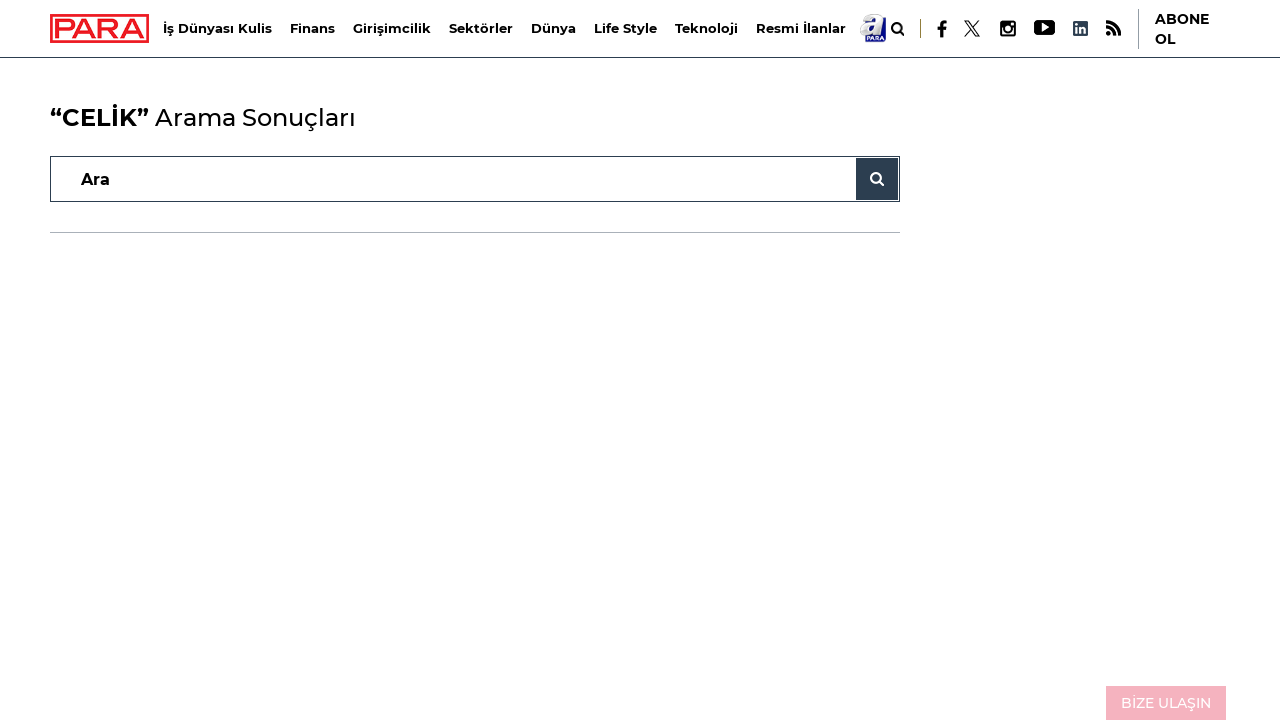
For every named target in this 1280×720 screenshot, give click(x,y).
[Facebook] (942, 29)
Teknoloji (706, 28)
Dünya (553, 28)
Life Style (625, 28)
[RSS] (1113, 28)
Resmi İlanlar (801, 28)
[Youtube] (1043, 28)
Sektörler (481, 28)
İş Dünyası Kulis (217, 28)
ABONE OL (1182, 29)
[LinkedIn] (1080, 28)
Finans (312, 28)
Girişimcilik (392, 28)
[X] (973, 29)
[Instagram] (1007, 28)
